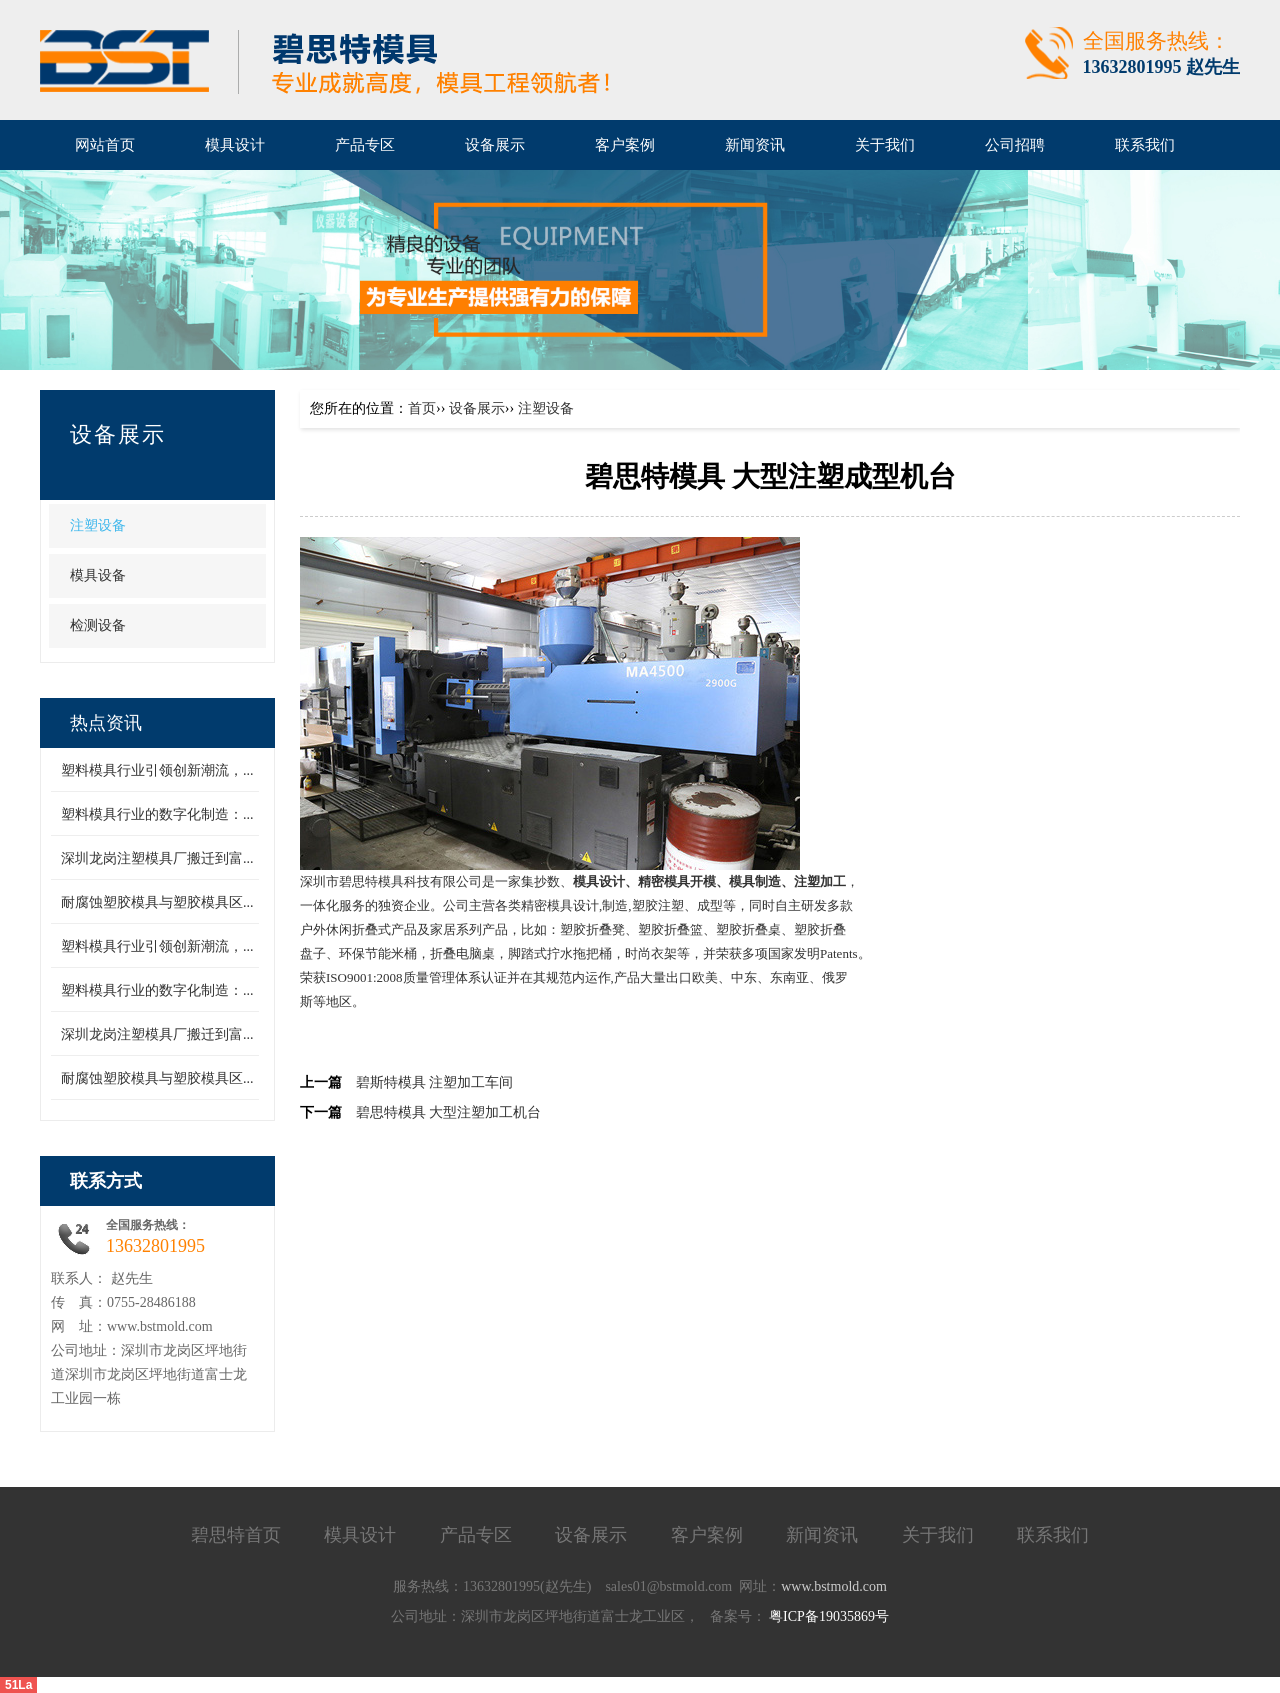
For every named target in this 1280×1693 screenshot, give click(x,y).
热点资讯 (106, 723)
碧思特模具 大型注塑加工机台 (449, 1112)
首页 (422, 408)
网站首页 (105, 145)
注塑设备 (98, 525)
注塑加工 (820, 881)
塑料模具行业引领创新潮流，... (157, 770)
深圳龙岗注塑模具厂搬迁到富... (157, 858)
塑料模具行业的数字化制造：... (157, 814)
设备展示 (118, 434)
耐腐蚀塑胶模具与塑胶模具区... (157, 902)
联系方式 (106, 1181)
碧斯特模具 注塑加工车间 (435, 1082)
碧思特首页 (236, 1535)
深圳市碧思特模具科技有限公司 (391, 881)
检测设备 (98, 625)
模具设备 (98, 575)
